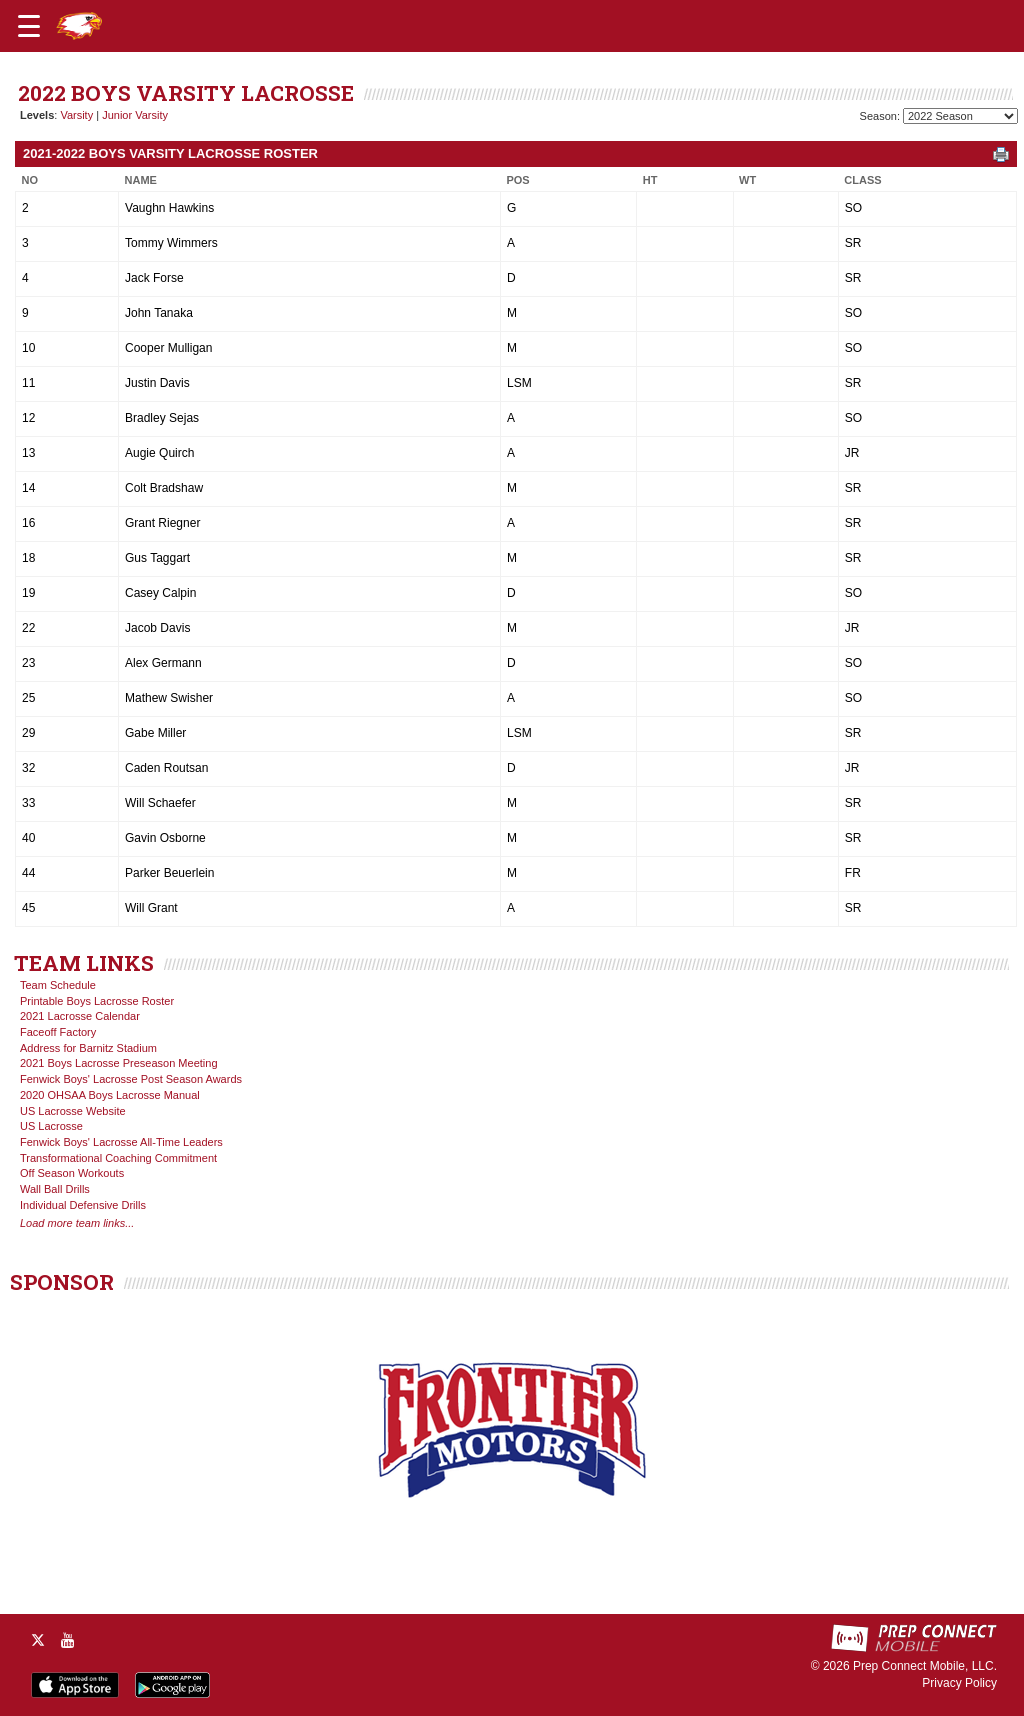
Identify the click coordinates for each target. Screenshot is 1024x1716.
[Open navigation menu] (29, 26)
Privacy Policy (959, 1683)
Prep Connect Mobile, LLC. (925, 1666)
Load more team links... (77, 1223)
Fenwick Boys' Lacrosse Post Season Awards (131, 1079)
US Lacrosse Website (73, 1111)
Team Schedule (58, 985)
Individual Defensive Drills (83, 1205)
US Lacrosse (51, 1126)
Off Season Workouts (72, 1173)
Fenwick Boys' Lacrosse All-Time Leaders (121, 1142)
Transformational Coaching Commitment (118, 1158)
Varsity (76, 115)
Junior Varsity (135, 115)
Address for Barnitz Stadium (88, 1048)
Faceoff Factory (58, 1032)
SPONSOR (62, 1282)
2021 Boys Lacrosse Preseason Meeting (119, 1063)
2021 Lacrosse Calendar (80, 1016)
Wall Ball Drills (55, 1189)
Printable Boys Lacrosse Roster (97, 1001)
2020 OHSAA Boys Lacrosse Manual (110, 1095)
